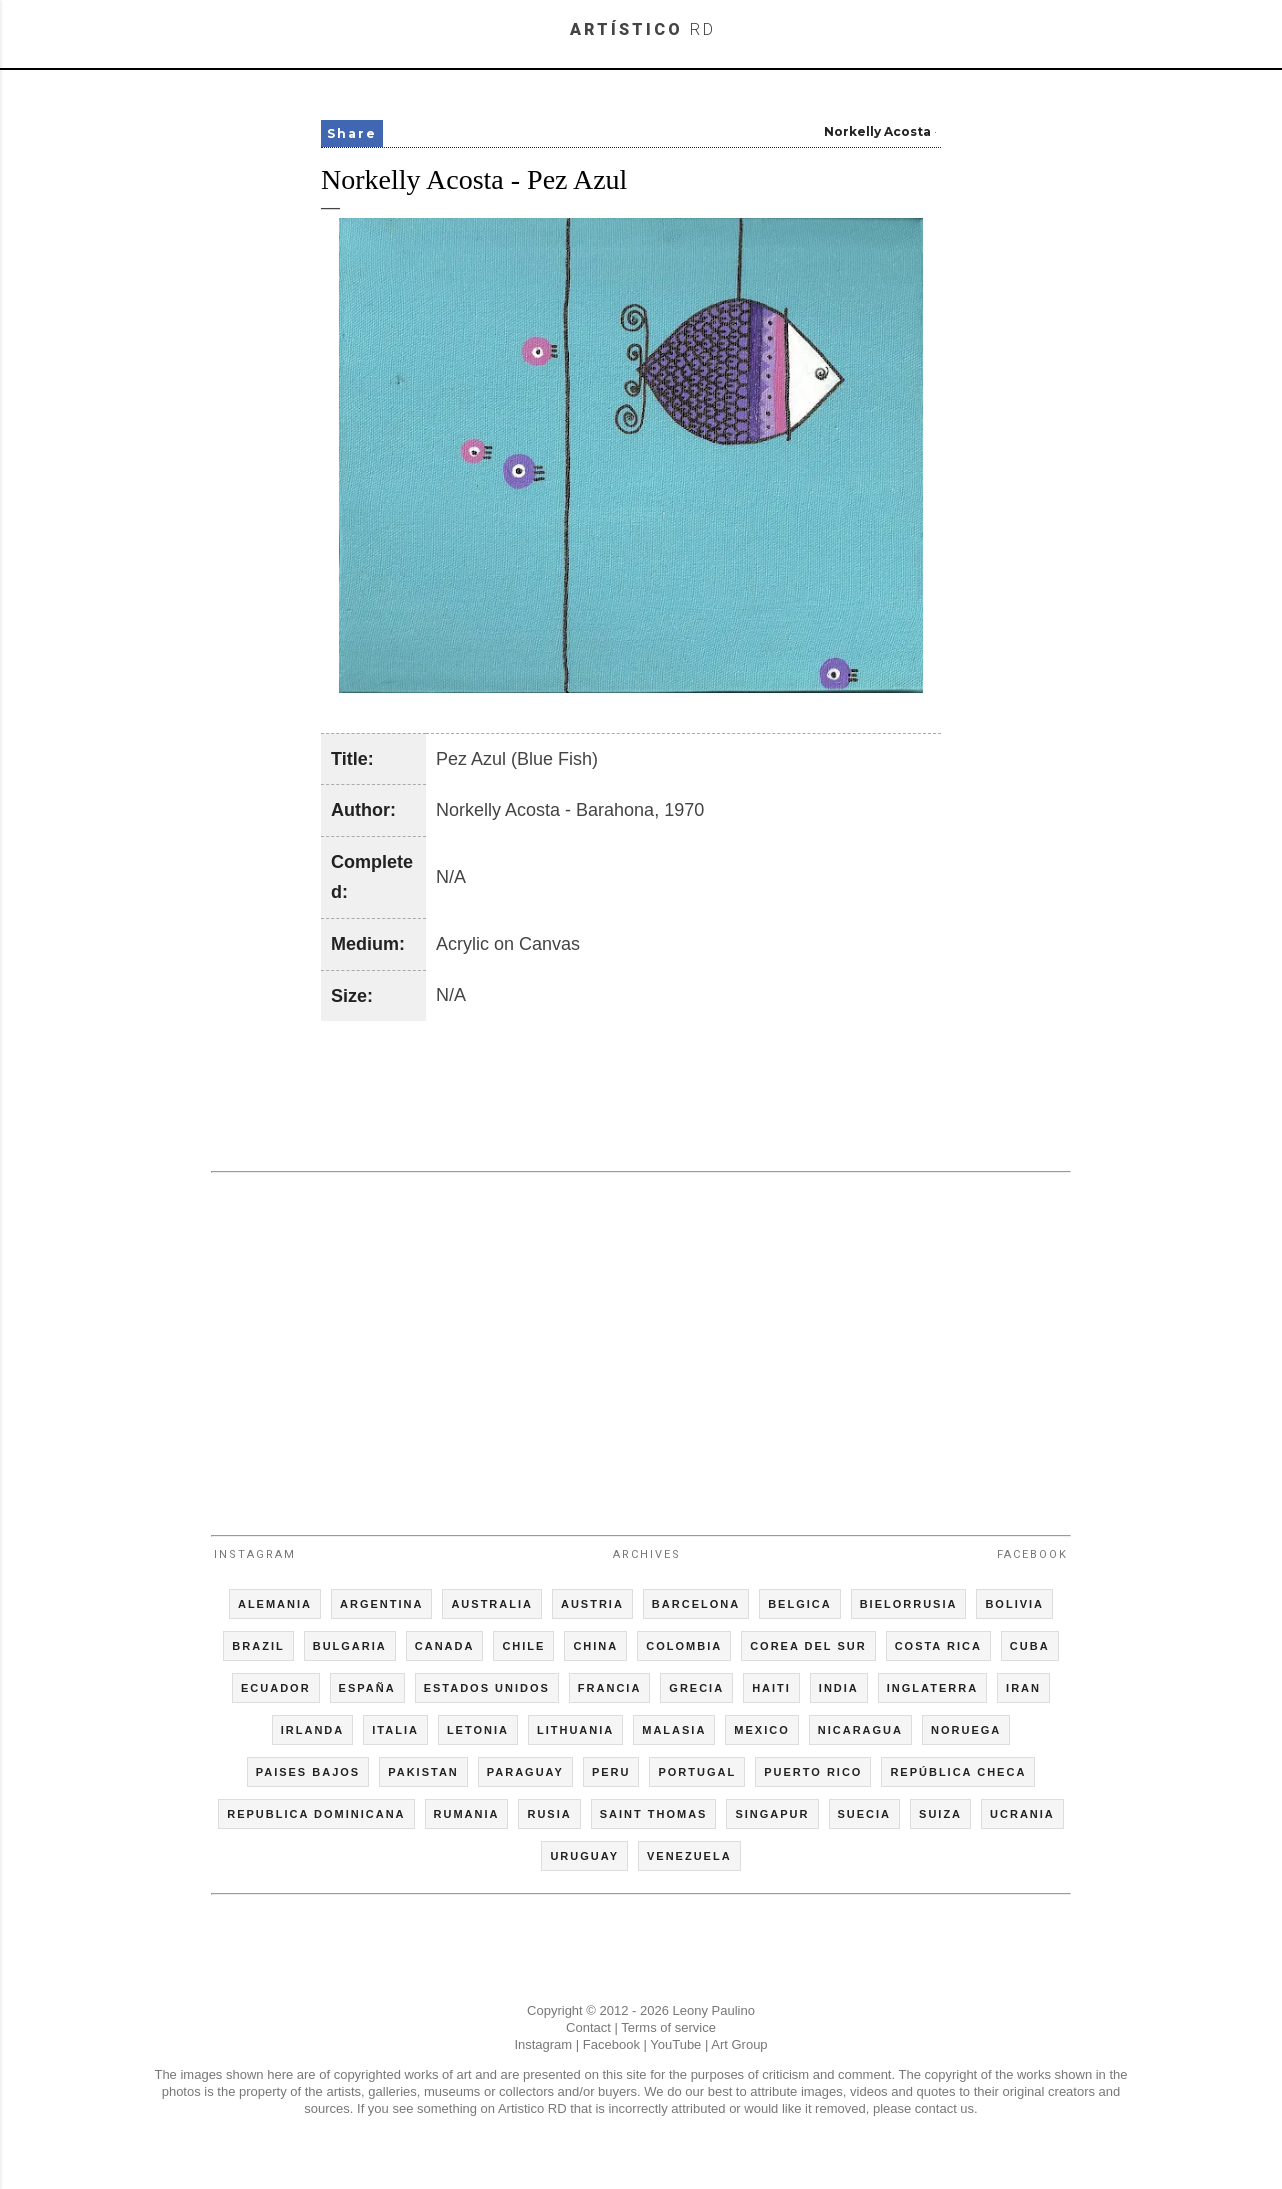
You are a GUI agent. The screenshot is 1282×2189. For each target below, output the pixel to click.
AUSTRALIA (492, 1604)
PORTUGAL (697, 1772)
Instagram (255, 1554)
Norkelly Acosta (877, 131)
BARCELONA (696, 1604)
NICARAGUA (860, 1730)
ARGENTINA (381, 1604)
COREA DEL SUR (808, 1646)
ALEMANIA (275, 1604)
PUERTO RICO (813, 1772)
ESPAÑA (367, 1688)
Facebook (1032, 1554)
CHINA (595, 1646)
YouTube (675, 2044)
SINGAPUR (772, 1814)
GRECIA (696, 1688)
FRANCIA (610, 1688)
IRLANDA (313, 1730)
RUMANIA (467, 1814)
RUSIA (549, 1814)
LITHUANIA (575, 1730)
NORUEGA (966, 1730)
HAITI (771, 1688)
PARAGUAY (525, 1772)
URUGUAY (584, 1856)
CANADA (445, 1646)
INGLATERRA (932, 1688)
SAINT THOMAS (654, 1814)
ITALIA (395, 1730)
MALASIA (674, 1730)
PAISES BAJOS (308, 1772)
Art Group (739, 2044)
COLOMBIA (684, 1646)
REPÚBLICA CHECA (958, 1772)
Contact (588, 2027)
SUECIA (865, 1814)
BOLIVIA (1014, 1604)
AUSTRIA (592, 1604)
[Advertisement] (641, 1345)
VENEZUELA (689, 1856)
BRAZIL (258, 1646)
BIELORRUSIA (909, 1604)
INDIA (839, 1688)
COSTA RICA (938, 1646)
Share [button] (352, 133)
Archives (647, 1554)
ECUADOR (276, 1688)
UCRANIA (1022, 1814)
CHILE (523, 1646)
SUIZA (940, 1814)
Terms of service (668, 2027)
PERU (611, 1772)
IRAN (1023, 1688)
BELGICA (800, 1604)
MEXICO (761, 1730)
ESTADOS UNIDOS (487, 1688)
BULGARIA (350, 1646)
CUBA (1030, 1646)
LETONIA (478, 1730)
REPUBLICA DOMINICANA (316, 1814)
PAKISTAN (423, 1772)
